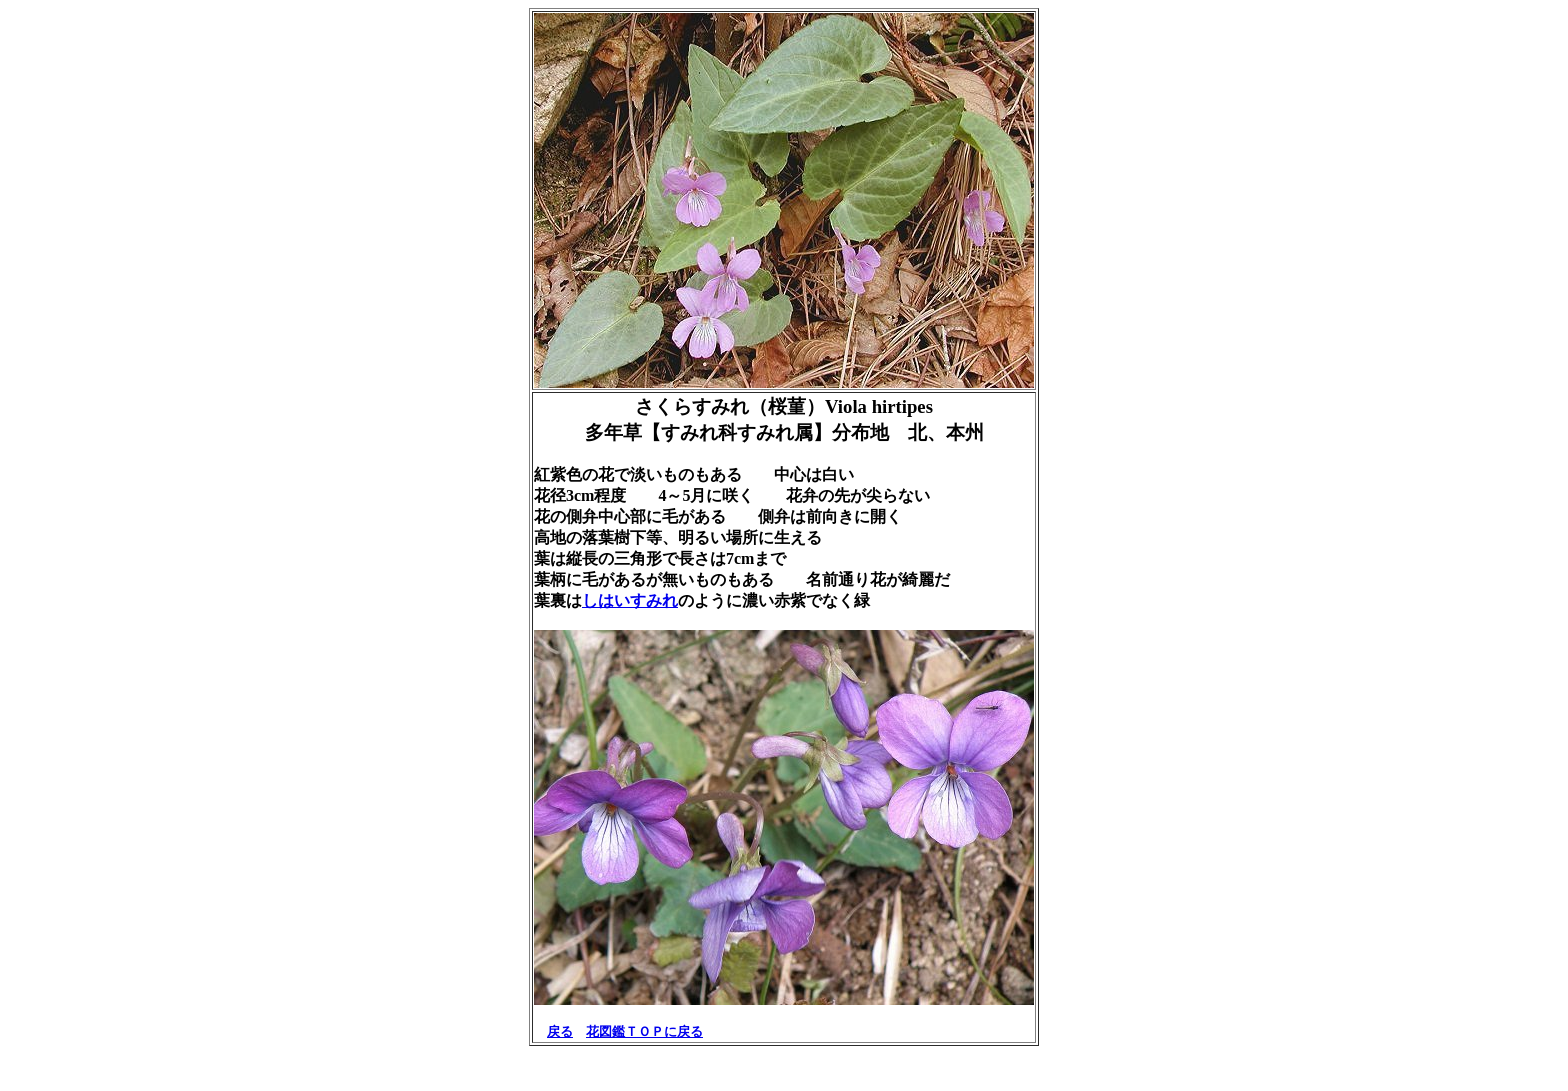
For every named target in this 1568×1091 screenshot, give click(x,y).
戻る (560, 1031)
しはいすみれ (630, 600)
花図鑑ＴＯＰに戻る (644, 1031)
